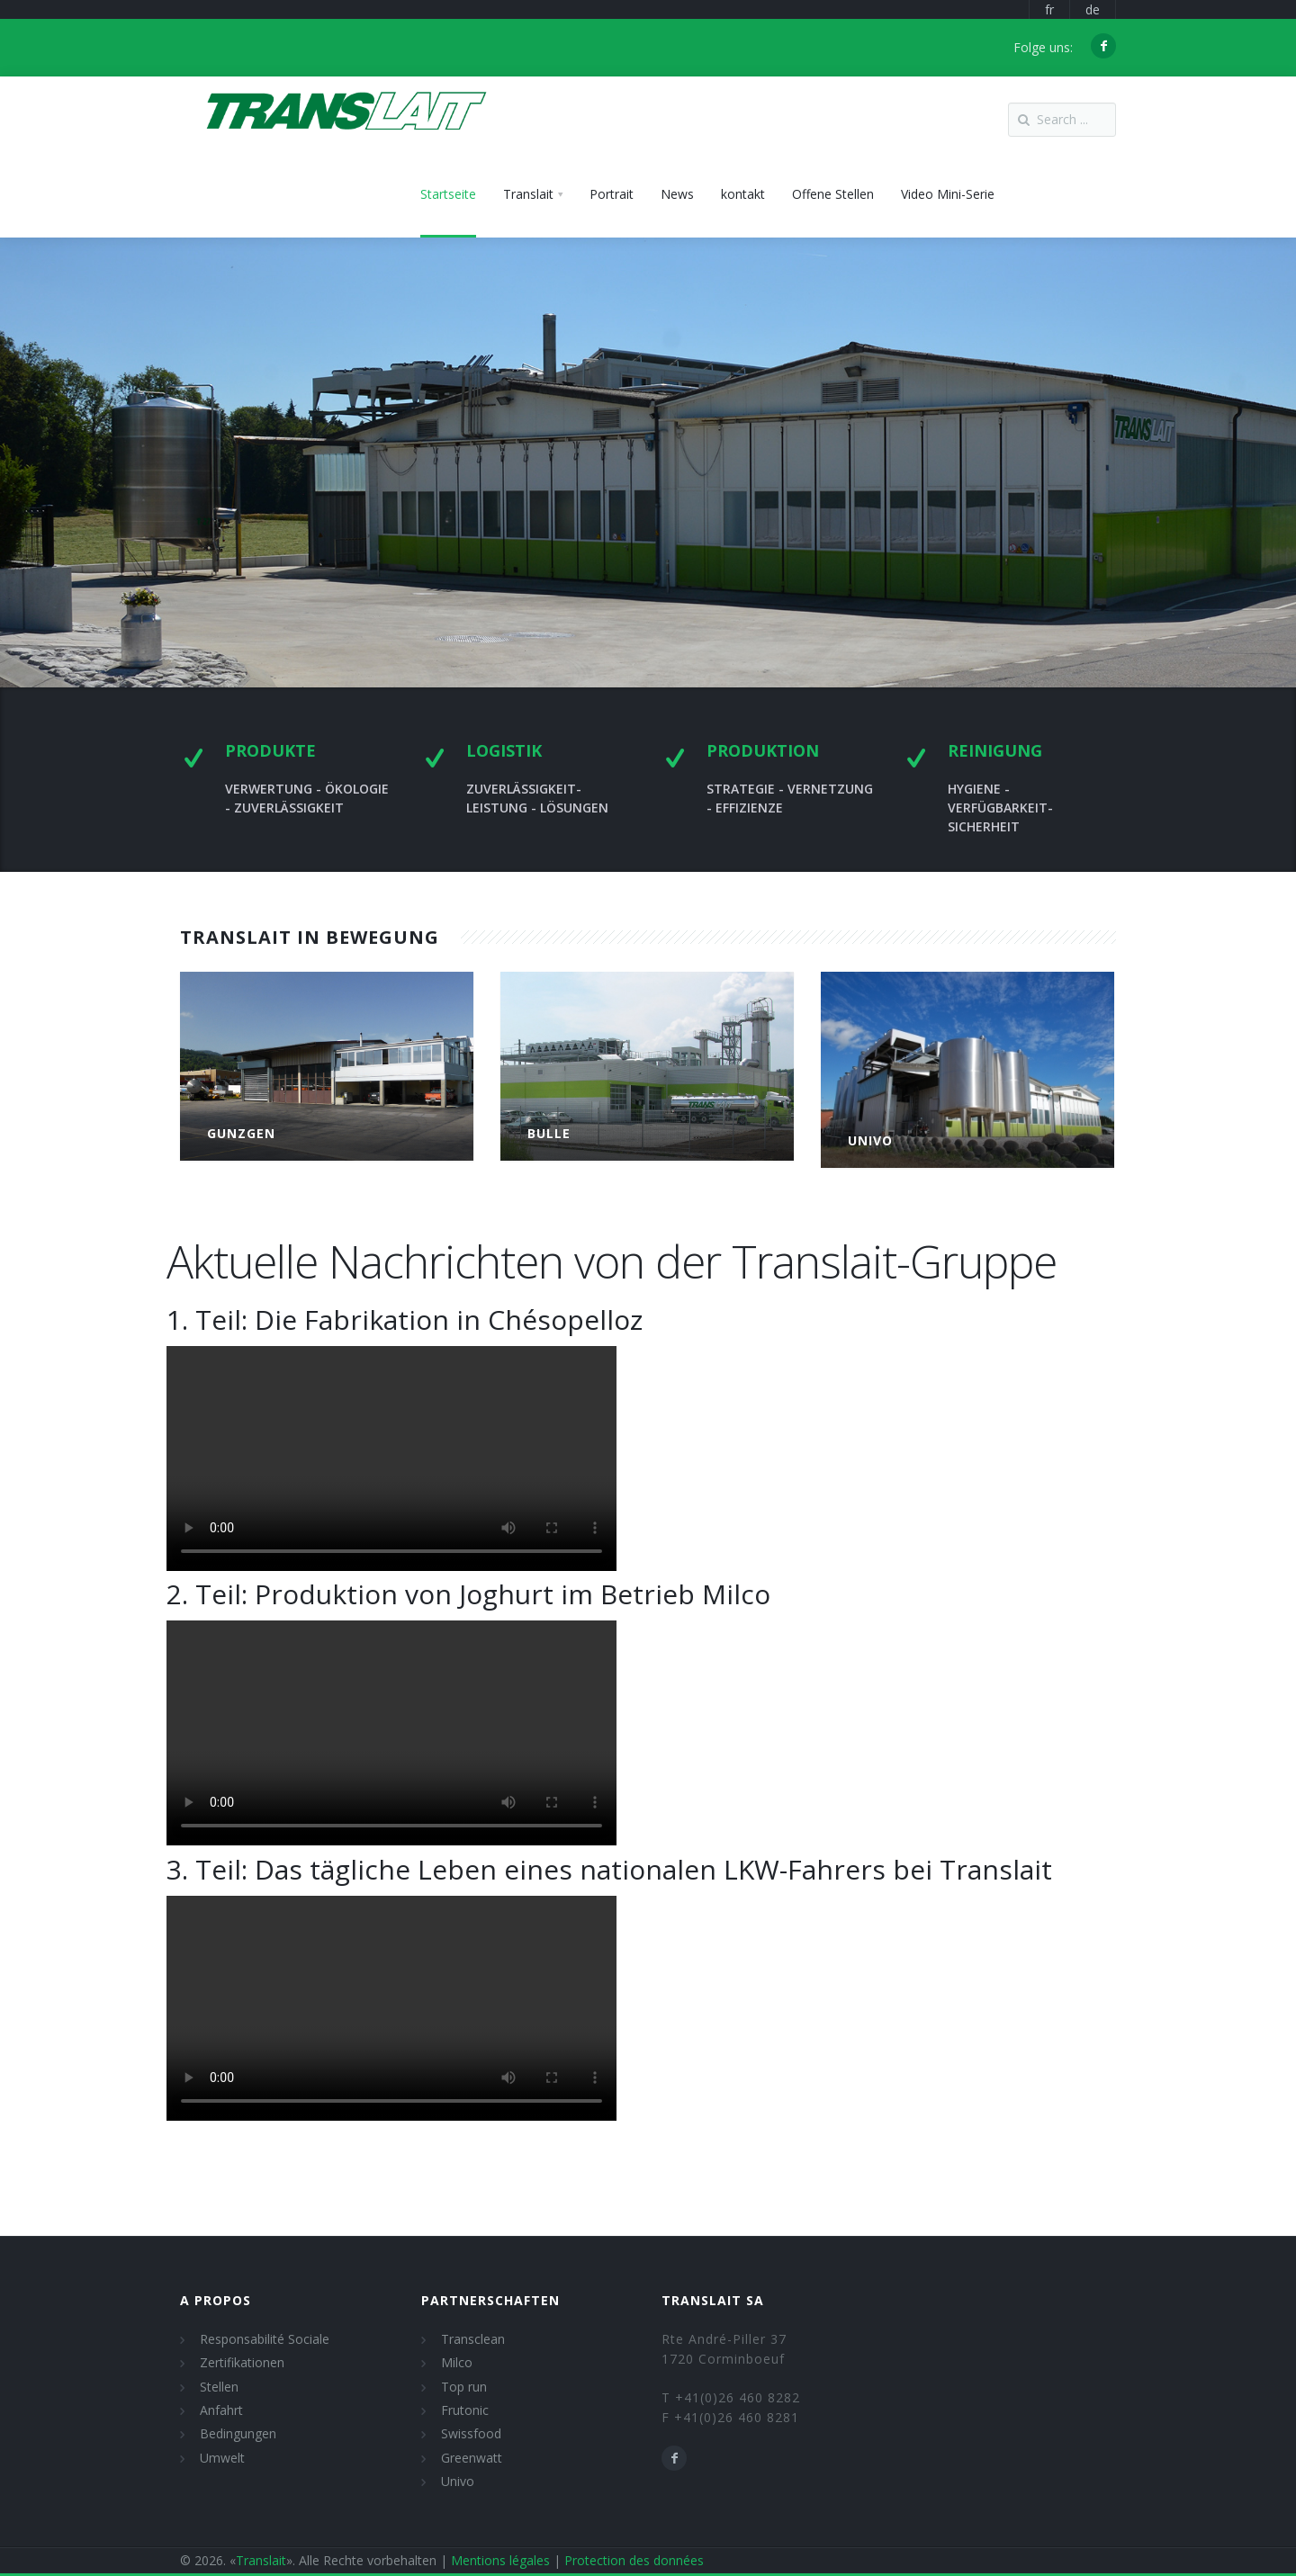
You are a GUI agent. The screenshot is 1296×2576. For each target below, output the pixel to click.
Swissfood (471, 2433)
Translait (261, 2560)
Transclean (473, 2338)
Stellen (219, 2386)
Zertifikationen (242, 2362)
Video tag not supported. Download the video (391, 1458)
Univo (457, 2481)
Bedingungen (238, 2433)
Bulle (549, 1133)
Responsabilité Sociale (264, 2338)
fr (1049, 9)
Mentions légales (500, 2560)
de (1092, 9)
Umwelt (222, 2457)
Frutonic (465, 2410)
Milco (456, 2362)
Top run (464, 2386)
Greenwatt (471, 2457)
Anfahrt (221, 2410)
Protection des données (634, 2560)
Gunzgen (241, 1133)
